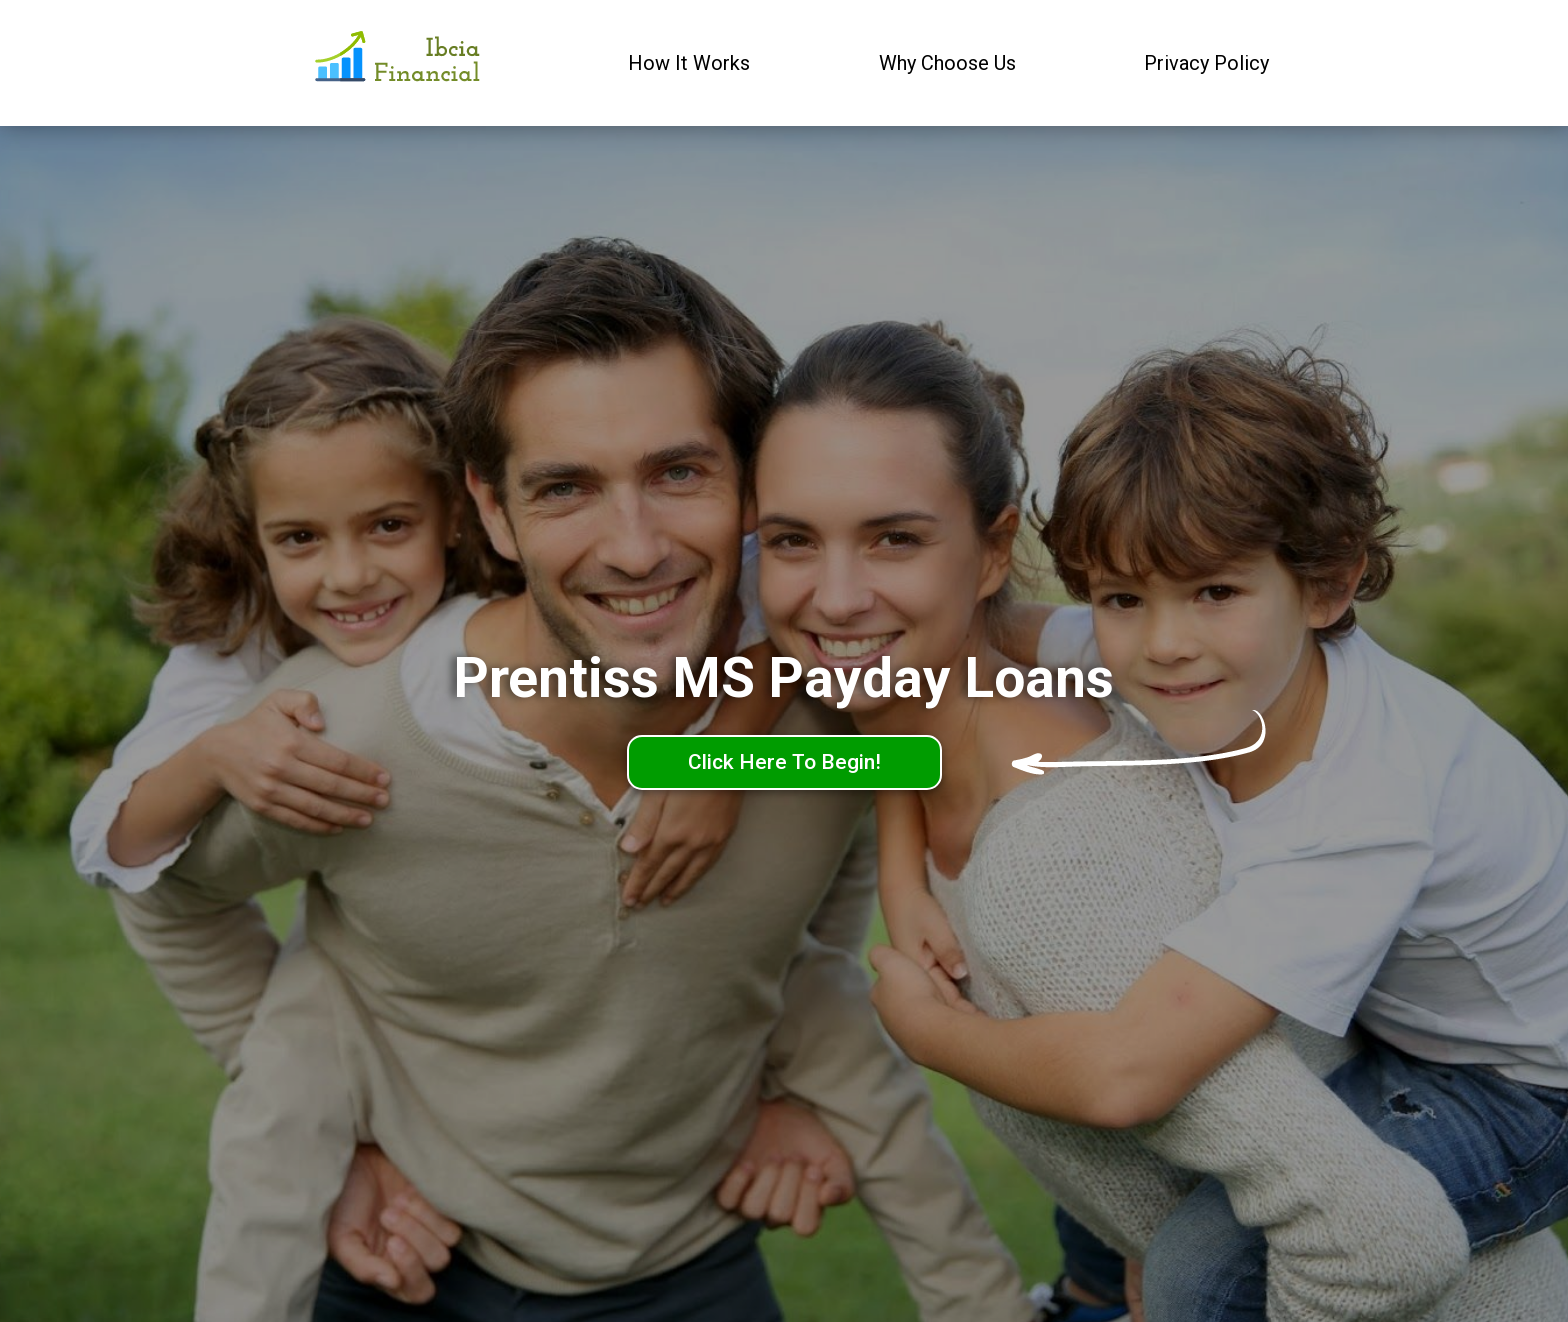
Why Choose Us (947, 63)
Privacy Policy (1206, 63)
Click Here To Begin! (784, 762)
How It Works (689, 63)
